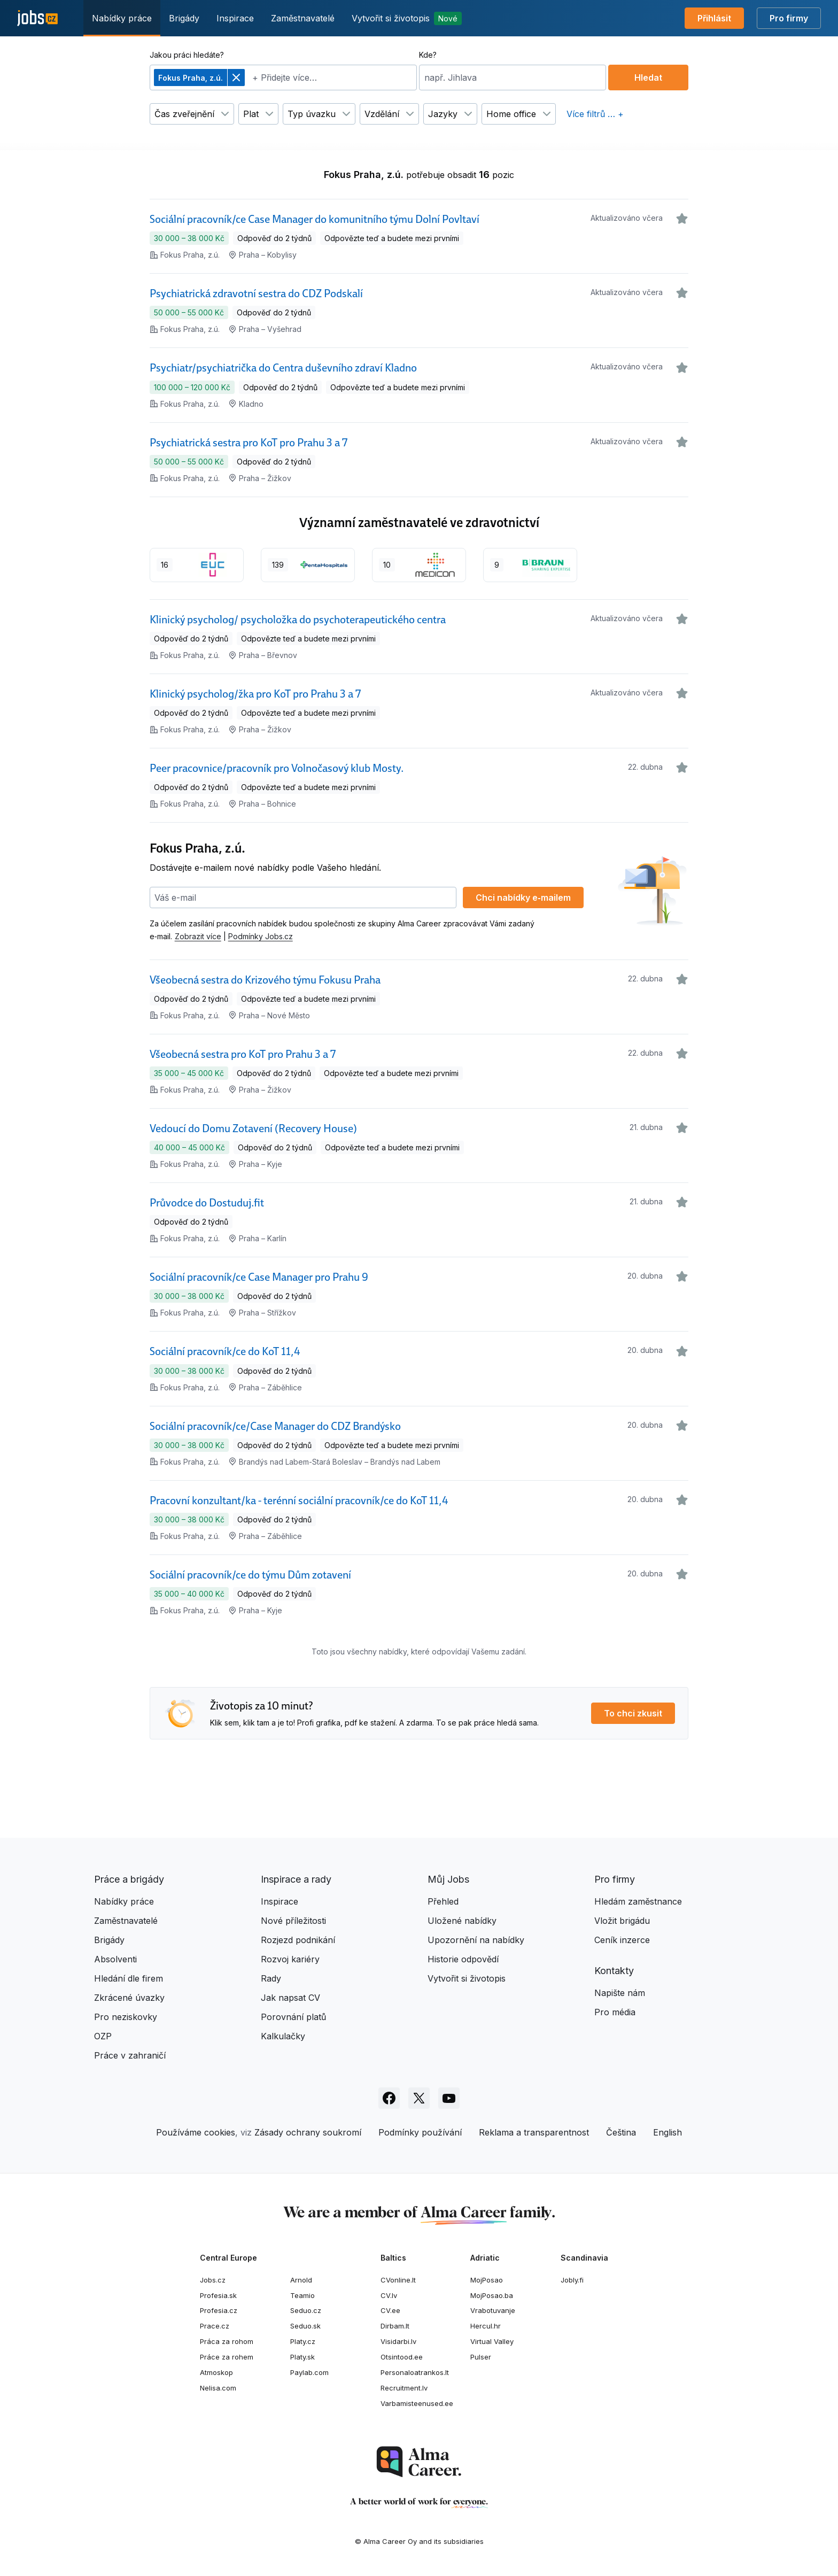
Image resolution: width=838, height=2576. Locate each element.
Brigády (184, 18)
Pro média (614, 2012)
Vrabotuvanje (492, 2310)
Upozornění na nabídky (476, 1940)
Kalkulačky (283, 2036)
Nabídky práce (122, 18)
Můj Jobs (448, 1879)
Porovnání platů (293, 2017)
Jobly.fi (572, 2280)
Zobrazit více (198, 936)
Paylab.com (309, 2372)
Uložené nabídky (462, 1920)
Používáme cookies (195, 2132)
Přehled (443, 1901)
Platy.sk (302, 2357)
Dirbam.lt (395, 2326)
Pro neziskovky (125, 2017)
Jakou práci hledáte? (187, 54)
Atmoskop (216, 2372)
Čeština (621, 2132)
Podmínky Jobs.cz (260, 936)
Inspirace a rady (296, 1879)
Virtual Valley (492, 2341)
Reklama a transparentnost (534, 2132)
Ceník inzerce (622, 1940)
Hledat (648, 77)
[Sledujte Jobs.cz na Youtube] (449, 2098)
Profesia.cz (218, 2310)
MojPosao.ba (491, 2295)
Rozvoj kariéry (290, 1959)
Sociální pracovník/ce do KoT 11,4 (225, 1351)
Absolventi (115, 1959)
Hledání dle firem (128, 1978)
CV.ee (390, 2310)
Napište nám (619, 1992)
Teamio (302, 2295)
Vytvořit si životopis (407, 18)
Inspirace (235, 18)
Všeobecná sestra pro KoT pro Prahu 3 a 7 (243, 1054)
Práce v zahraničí (130, 2055)
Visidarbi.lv (398, 2341)
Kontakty (614, 1970)
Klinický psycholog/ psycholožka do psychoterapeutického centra (298, 619)
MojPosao (486, 2280)
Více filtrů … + (595, 114)
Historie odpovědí (463, 1959)
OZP (103, 2036)
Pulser (480, 2357)
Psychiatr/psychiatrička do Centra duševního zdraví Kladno (283, 368)
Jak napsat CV (290, 1997)
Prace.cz (214, 2326)
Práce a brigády (129, 1879)
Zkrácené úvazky (129, 1997)
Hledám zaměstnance (638, 1901)
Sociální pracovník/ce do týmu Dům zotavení (250, 1575)
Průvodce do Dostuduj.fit (207, 1203)
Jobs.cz (213, 2280)
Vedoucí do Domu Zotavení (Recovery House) (253, 1128)
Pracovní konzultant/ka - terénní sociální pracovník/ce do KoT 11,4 (299, 1500)
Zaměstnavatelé (303, 18)
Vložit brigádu (622, 1920)
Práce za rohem (226, 2357)
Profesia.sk (218, 2295)
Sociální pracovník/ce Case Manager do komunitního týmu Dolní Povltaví (314, 219)
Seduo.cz (305, 2310)
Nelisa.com (218, 2388)
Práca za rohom (226, 2341)
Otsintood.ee (402, 2357)
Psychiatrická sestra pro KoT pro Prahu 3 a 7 (248, 443)
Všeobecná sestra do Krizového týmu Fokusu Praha (265, 980)
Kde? (428, 54)
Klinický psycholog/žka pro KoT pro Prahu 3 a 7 (255, 694)
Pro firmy (789, 18)
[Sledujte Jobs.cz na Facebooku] (389, 2098)
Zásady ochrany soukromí (307, 2132)
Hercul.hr (485, 2326)
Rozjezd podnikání (298, 1940)
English (667, 2132)
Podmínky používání (420, 2132)
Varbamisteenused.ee (417, 2403)
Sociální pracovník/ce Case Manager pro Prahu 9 (259, 1277)
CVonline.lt (398, 2280)
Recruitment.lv (404, 2388)
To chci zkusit (633, 1713)
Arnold (301, 2280)
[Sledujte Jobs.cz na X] (419, 2098)
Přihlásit (714, 18)
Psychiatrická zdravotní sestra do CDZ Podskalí (256, 293)
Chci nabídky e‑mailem (523, 897)
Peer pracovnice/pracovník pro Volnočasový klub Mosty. (277, 768)
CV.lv (389, 2295)
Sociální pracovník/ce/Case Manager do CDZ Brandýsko (275, 1426)
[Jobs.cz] (37, 18)
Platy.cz (302, 2341)
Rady (271, 1978)
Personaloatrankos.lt (415, 2372)
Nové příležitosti (293, 1920)
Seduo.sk (305, 2326)
